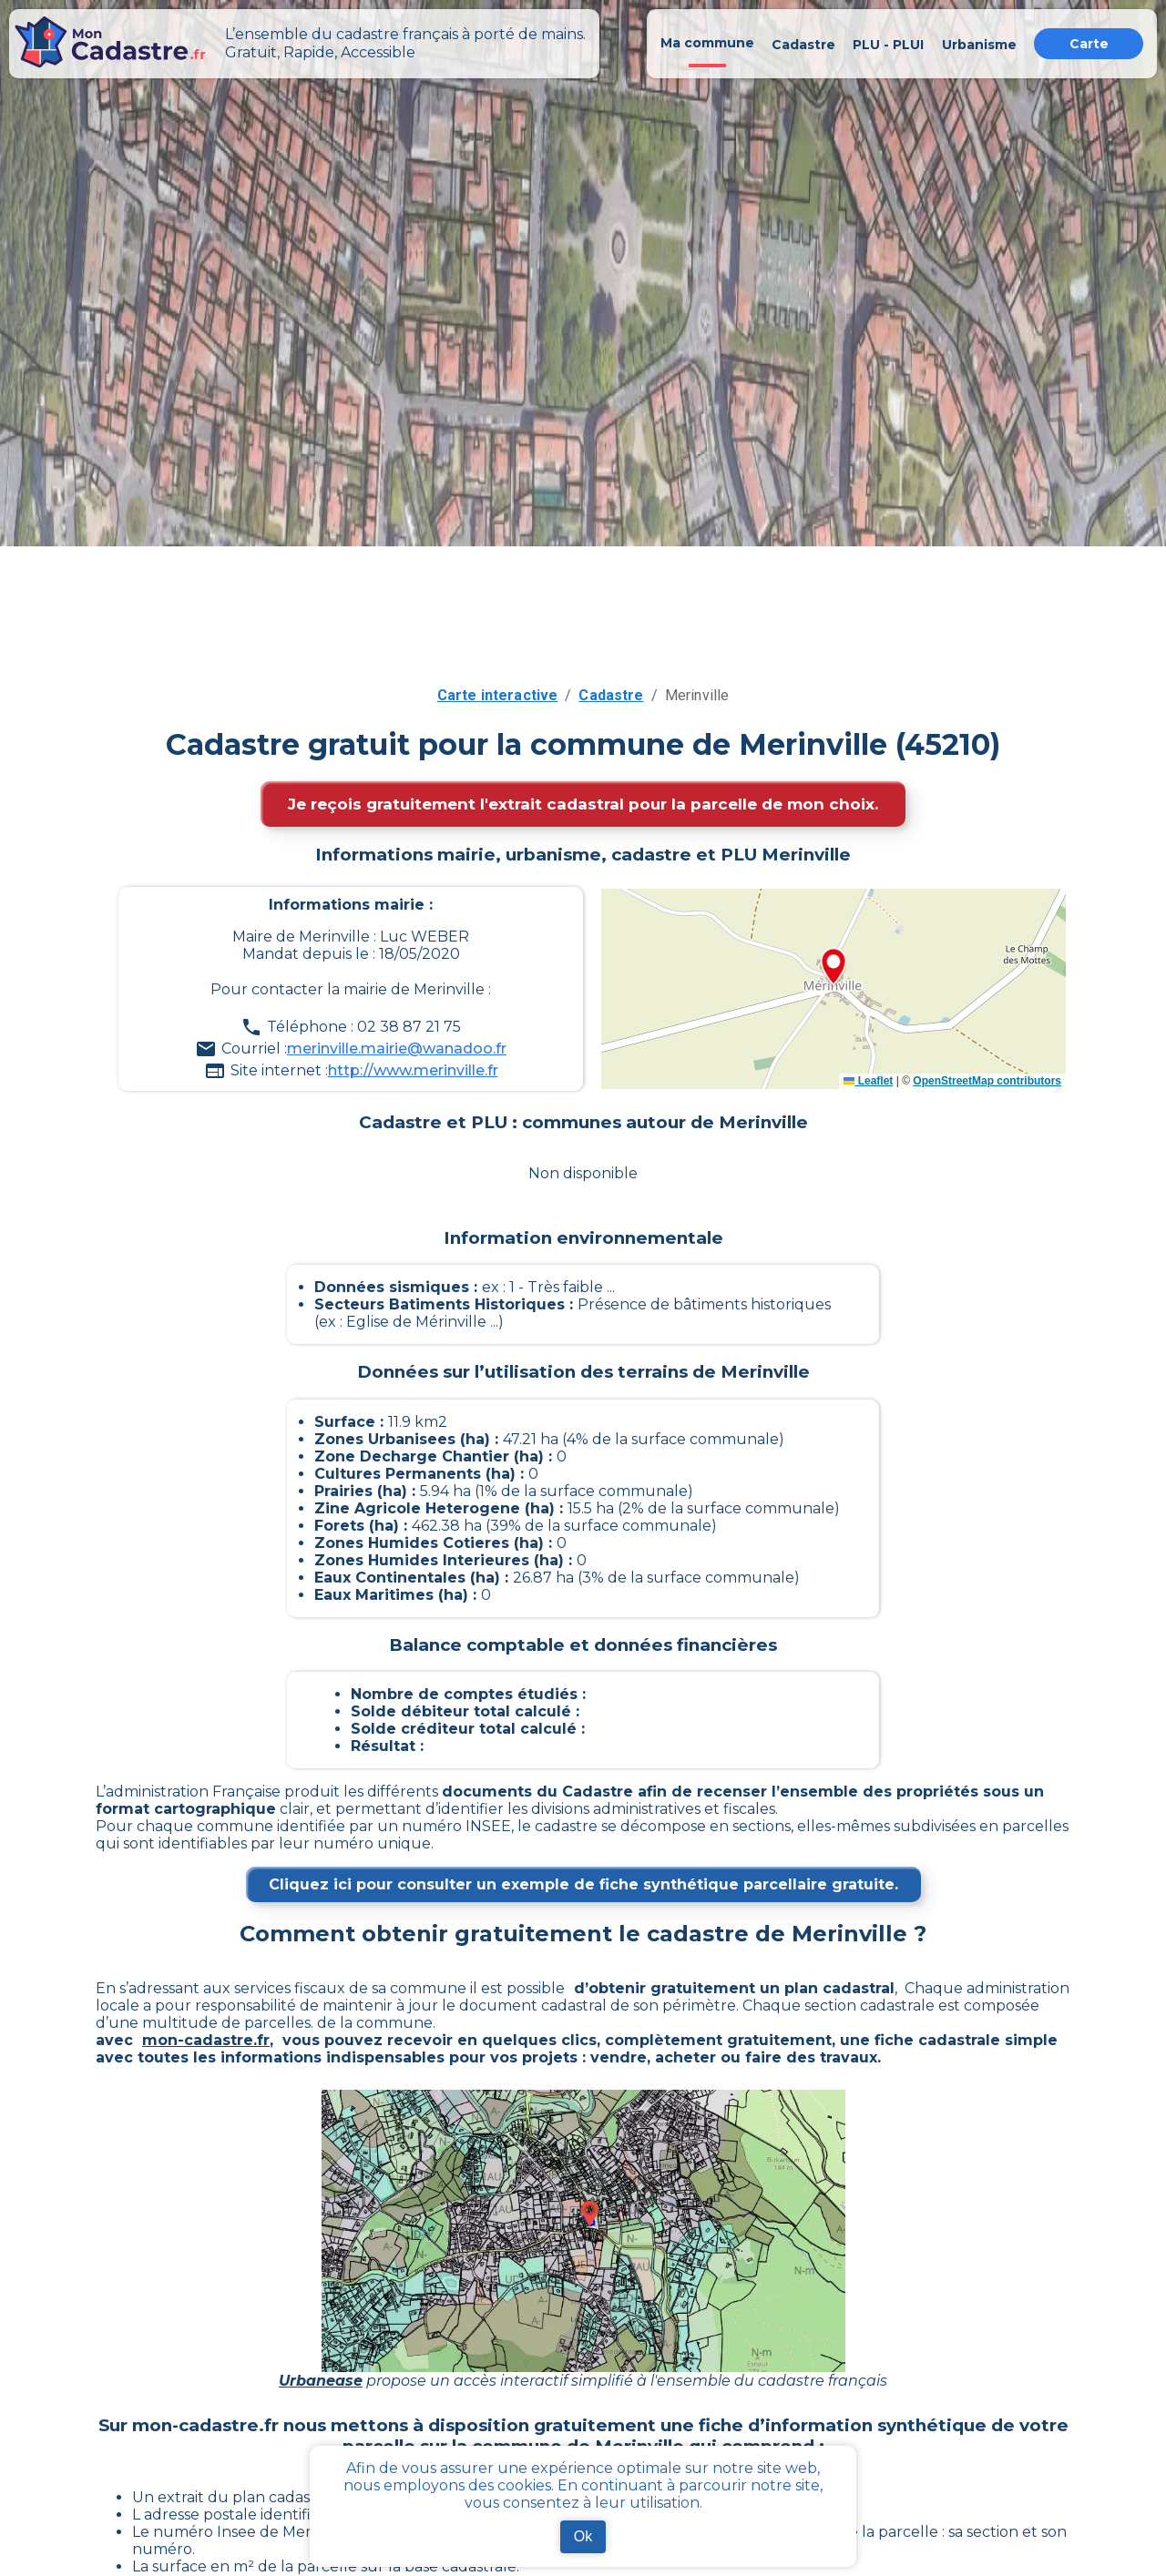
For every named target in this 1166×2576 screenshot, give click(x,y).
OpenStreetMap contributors (987, 1080)
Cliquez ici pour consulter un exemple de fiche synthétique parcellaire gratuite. (583, 1884)
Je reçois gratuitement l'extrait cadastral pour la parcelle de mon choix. (583, 804)
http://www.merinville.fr (413, 1070)
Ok (583, 2536)
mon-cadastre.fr (206, 2040)
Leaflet (868, 1080)
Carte (1089, 44)
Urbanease (321, 2380)
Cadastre (610, 695)
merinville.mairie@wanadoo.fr (396, 1048)
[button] (833, 968)
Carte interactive (497, 695)
